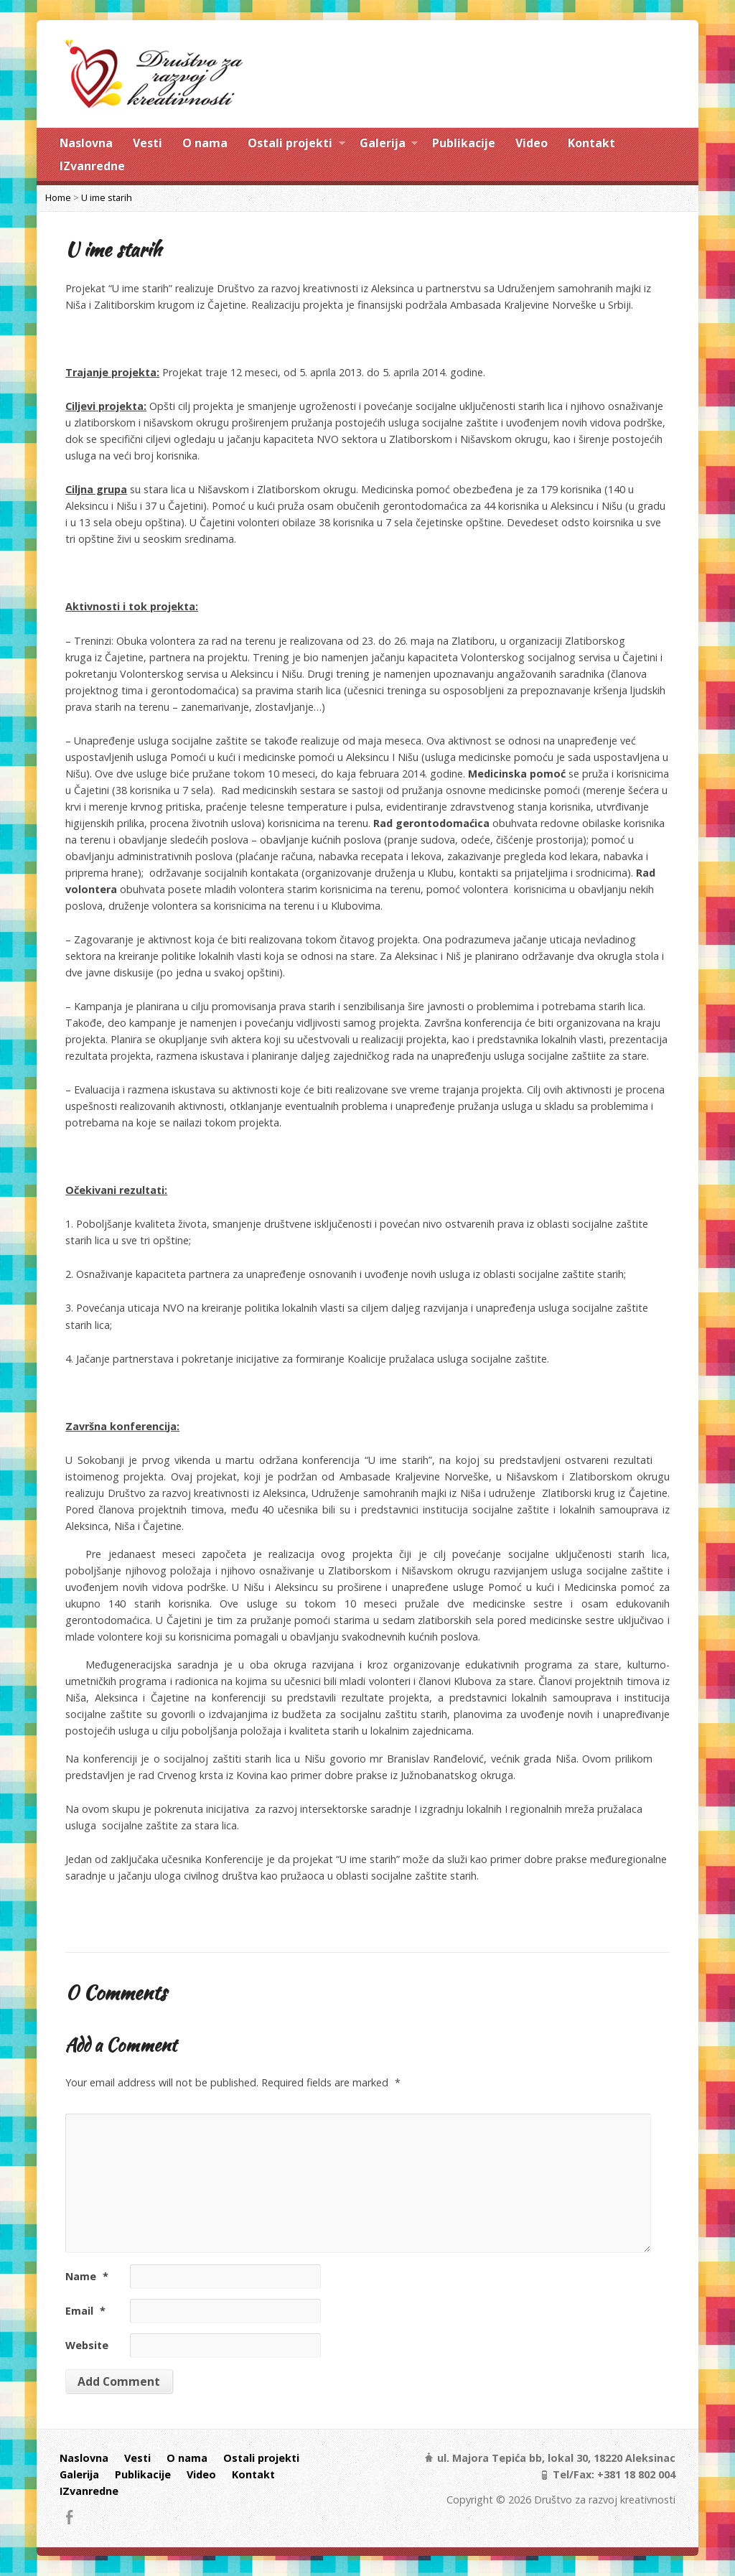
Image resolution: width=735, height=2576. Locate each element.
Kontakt (591, 143)
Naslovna (86, 143)
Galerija (389, 145)
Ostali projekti (296, 145)
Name (86, 2276)
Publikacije (463, 143)
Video (531, 143)
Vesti (147, 143)
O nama (205, 143)
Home (58, 197)
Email (85, 2311)
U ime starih (106, 197)
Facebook (69, 2517)
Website (86, 2345)
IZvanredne (92, 166)
